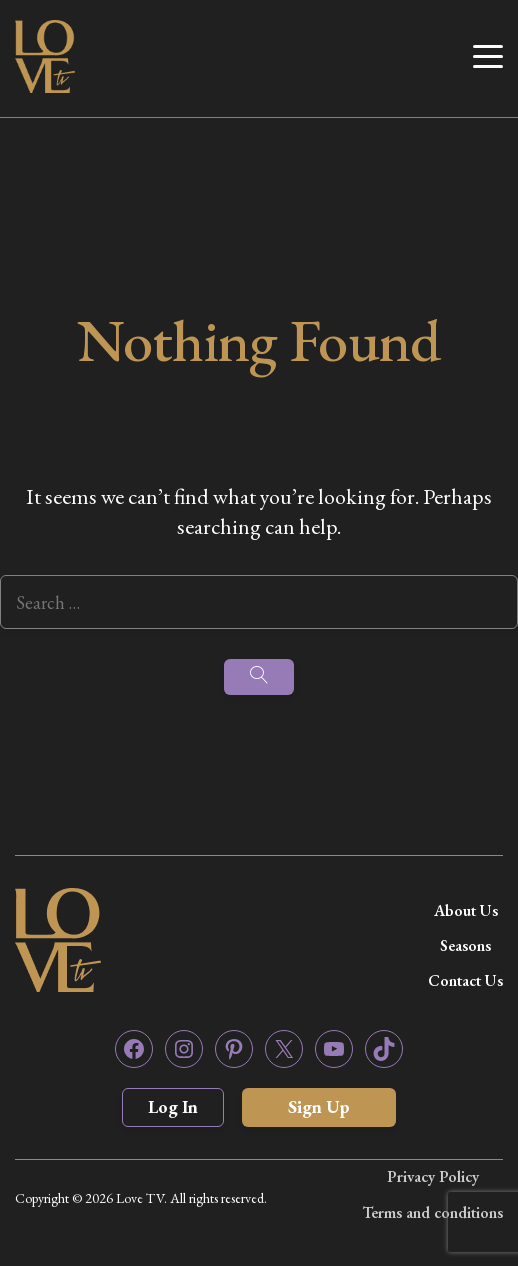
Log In (173, 1106)
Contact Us (465, 980)
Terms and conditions (432, 1212)
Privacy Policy (433, 1176)
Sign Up (319, 1106)
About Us (466, 910)
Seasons (465, 945)
